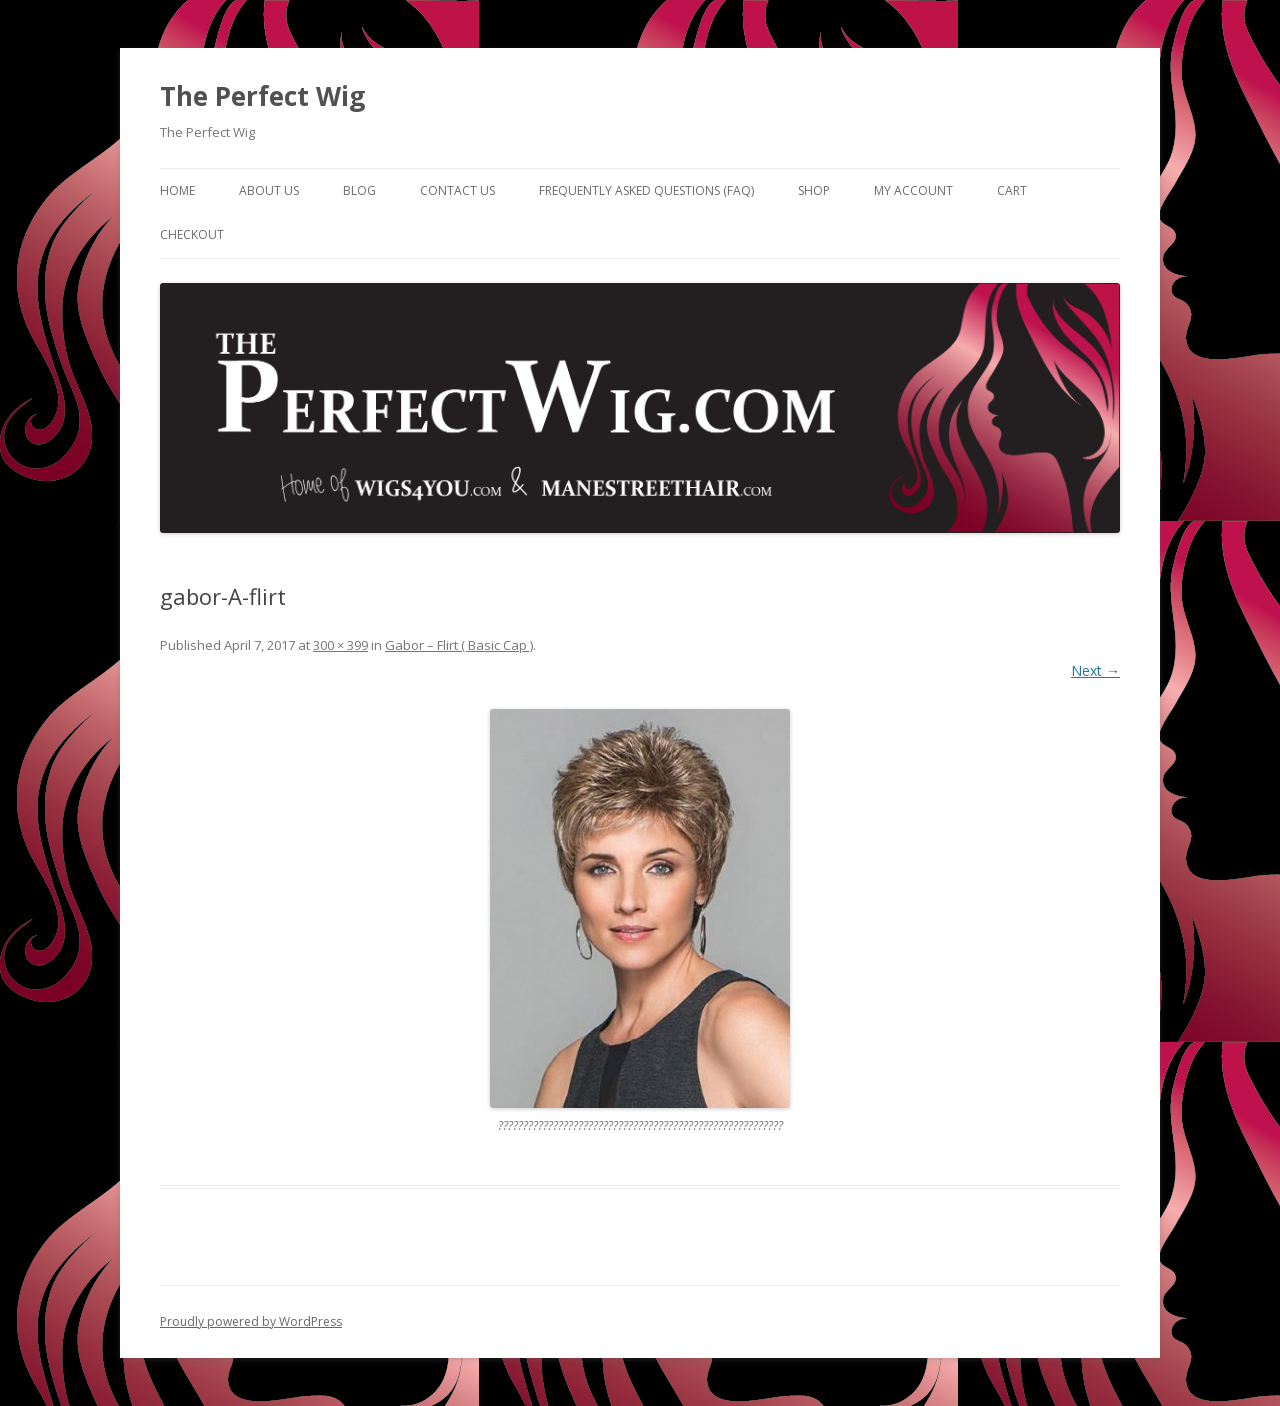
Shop (814, 190)
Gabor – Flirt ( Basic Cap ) (459, 645)
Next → (1095, 670)
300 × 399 (340, 645)
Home (177, 190)
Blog (359, 190)
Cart (1012, 190)
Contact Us (457, 190)
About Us (269, 190)
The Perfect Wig (262, 96)
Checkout (192, 234)
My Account (913, 190)
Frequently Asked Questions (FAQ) (646, 190)
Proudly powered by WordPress (251, 1321)
